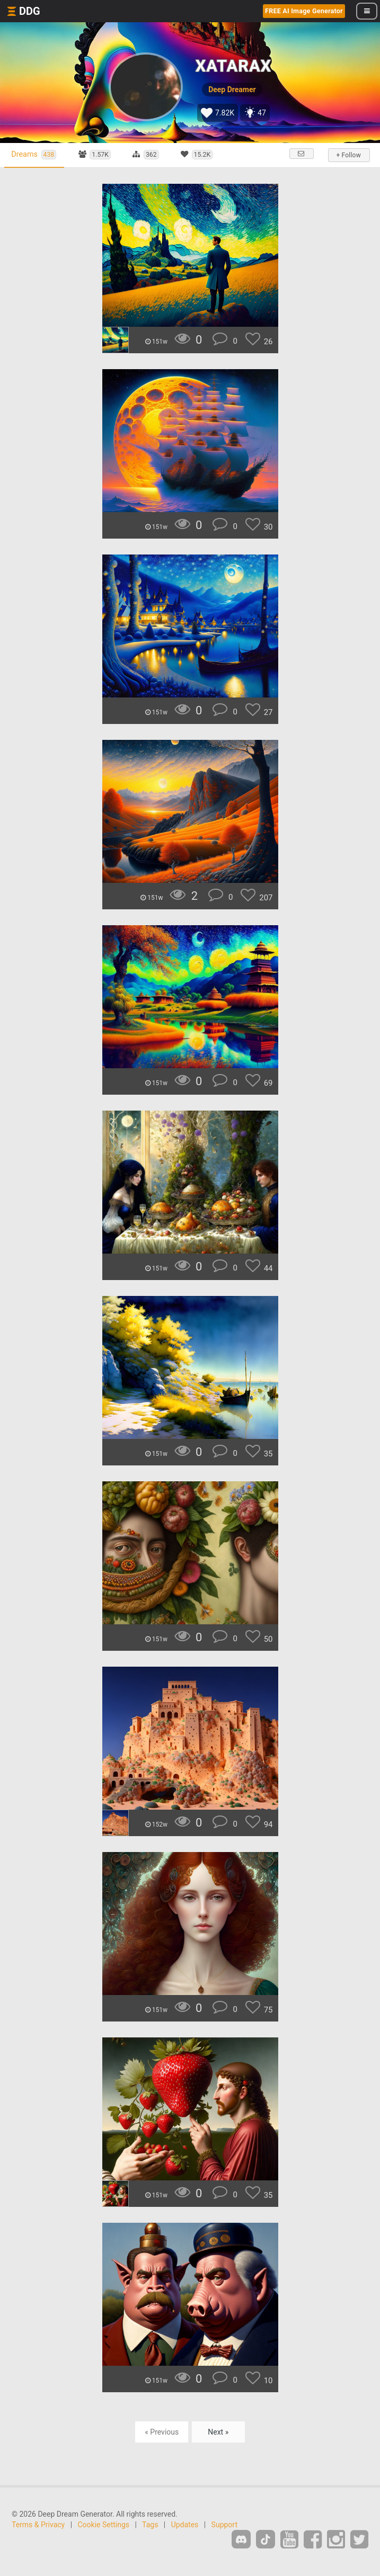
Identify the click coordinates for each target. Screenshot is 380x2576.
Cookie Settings (104, 2524)
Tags (150, 2524)
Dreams (35, 155)
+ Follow (348, 155)
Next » (218, 2432)
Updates (185, 2524)
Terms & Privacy (38, 2524)
